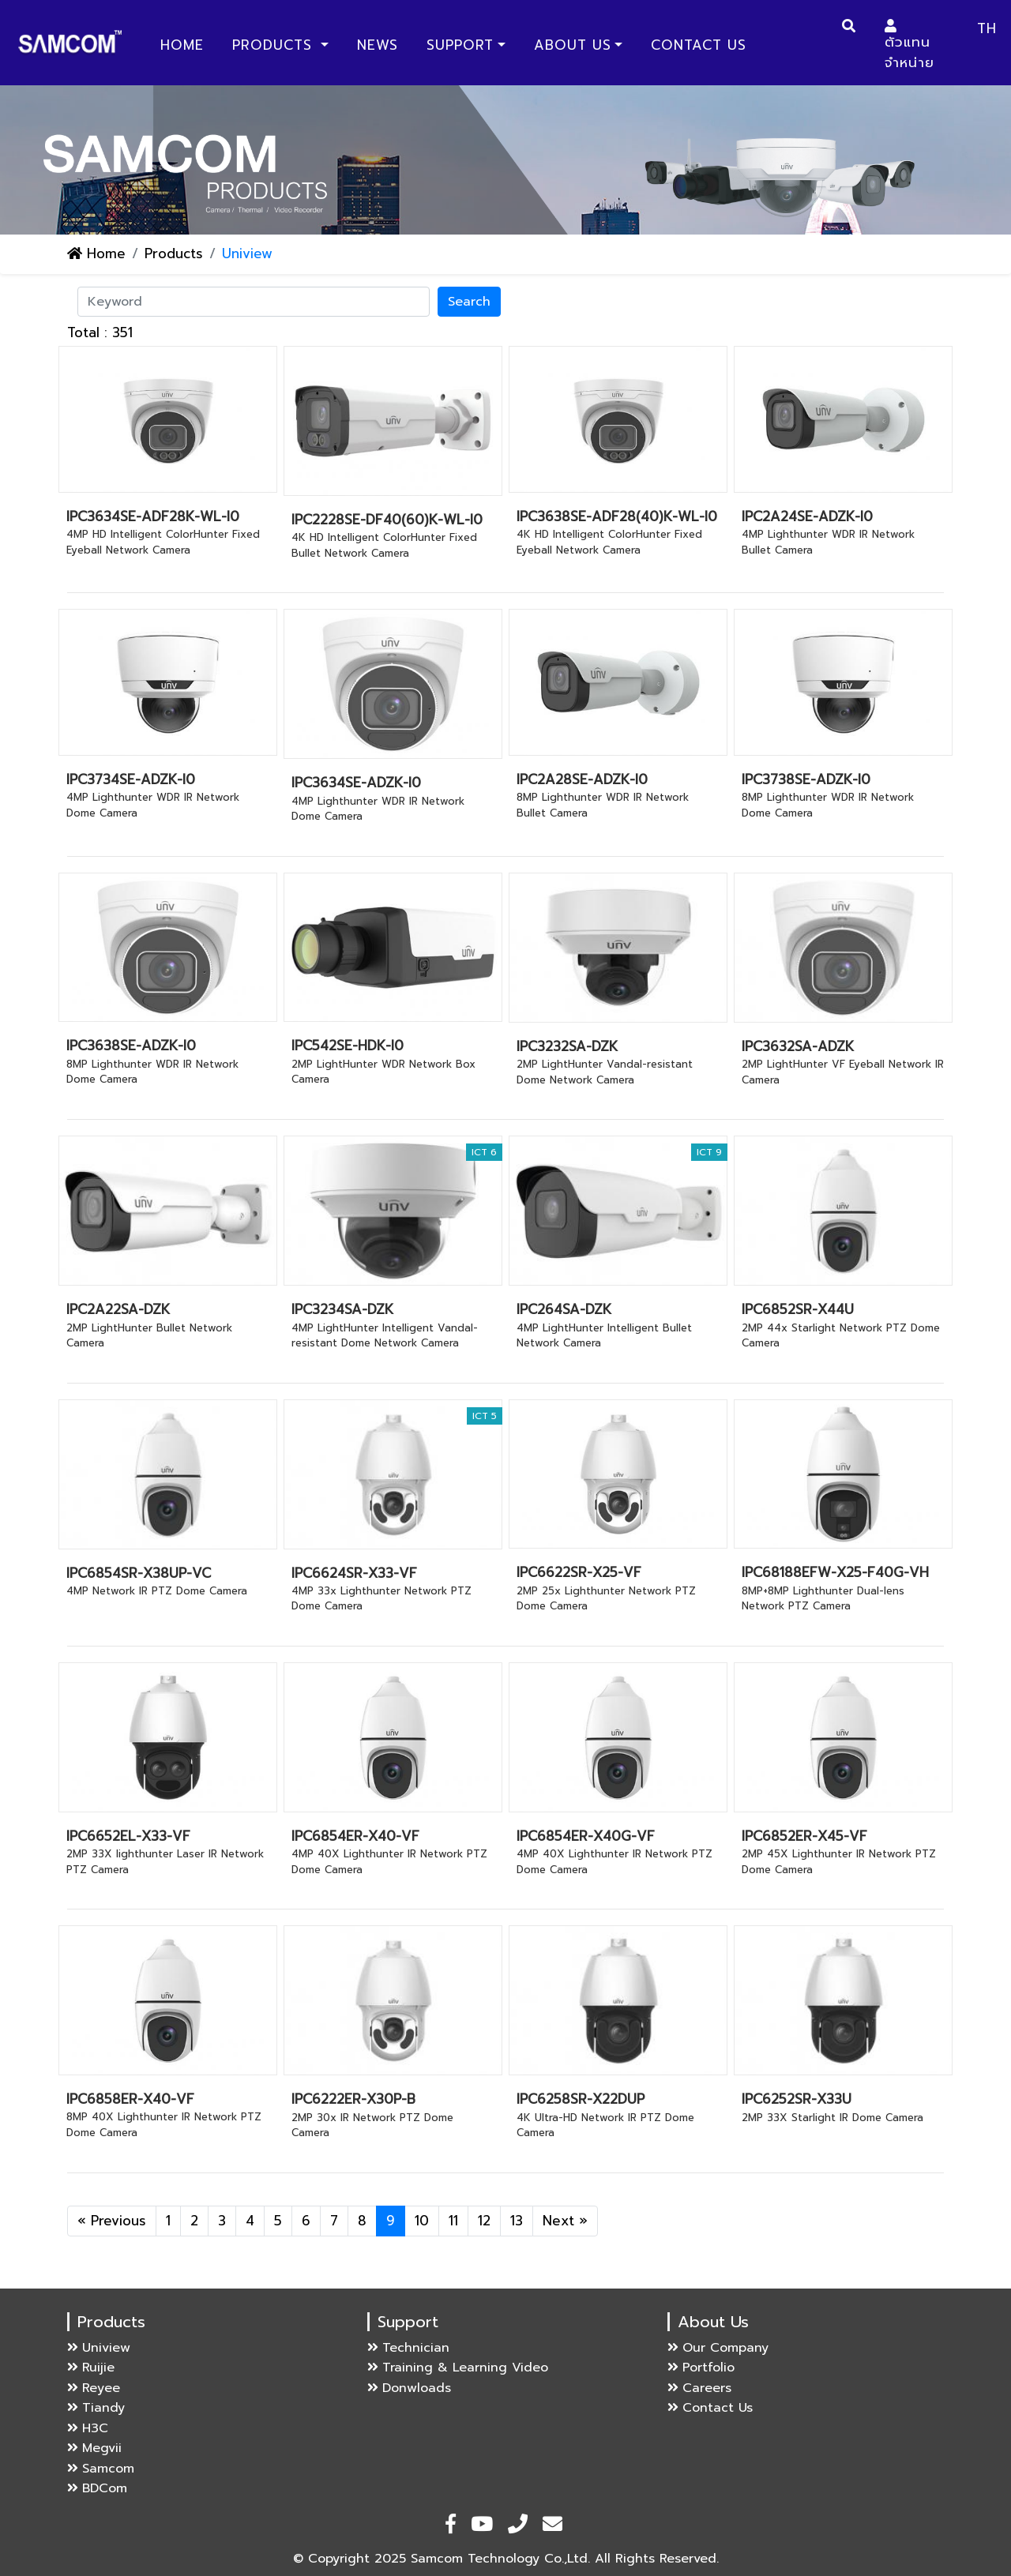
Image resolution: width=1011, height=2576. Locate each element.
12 (484, 2220)
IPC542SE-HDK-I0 (347, 1045)
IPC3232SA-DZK (567, 1046)
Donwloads (409, 2388)
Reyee (93, 2388)
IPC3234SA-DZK (342, 1309)
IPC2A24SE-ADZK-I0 (807, 516)
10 (422, 2220)
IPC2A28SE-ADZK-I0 (582, 779)
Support (460, 45)
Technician (408, 2347)
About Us (572, 45)
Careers (699, 2388)
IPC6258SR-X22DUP (581, 2099)
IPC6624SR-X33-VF (354, 1573)
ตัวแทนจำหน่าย (909, 46)
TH (987, 28)
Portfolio (701, 2367)
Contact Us (698, 45)
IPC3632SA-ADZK (798, 1046)
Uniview (98, 2347)
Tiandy (96, 2407)
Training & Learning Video (457, 2367)
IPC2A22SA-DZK (118, 1309)
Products (275, 45)
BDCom (97, 2488)
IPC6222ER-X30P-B (353, 2099)
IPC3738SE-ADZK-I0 (806, 779)
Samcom (100, 2468)
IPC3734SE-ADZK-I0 (130, 779)
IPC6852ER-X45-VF (804, 1836)
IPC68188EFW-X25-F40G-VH (835, 1572)
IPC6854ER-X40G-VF (586, 1836)
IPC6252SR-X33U (796, 2099)
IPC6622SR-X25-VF (579, 1572)
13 (516, 2220)
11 (453, 2220)
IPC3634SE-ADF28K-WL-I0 (152, 516)
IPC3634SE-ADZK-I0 (356, 782)
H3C (87, 2428)
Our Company (718, 2347)
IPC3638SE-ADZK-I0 (131, 1045)
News (377, 45)
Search (469, 301)
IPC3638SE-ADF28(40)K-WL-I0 (617, 516)
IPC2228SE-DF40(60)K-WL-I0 (387, 519)
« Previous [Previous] (111, 2220)
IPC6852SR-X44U (798, 1309)
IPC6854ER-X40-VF (355, 1836)
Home (185, 44)
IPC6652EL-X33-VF (128, 1836)
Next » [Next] (565, 2220)
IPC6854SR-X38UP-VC (138, 1573)
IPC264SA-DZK (564, 1309)
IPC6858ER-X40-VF (130, 2099)
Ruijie (91, 2367)
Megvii (94, 2448)
